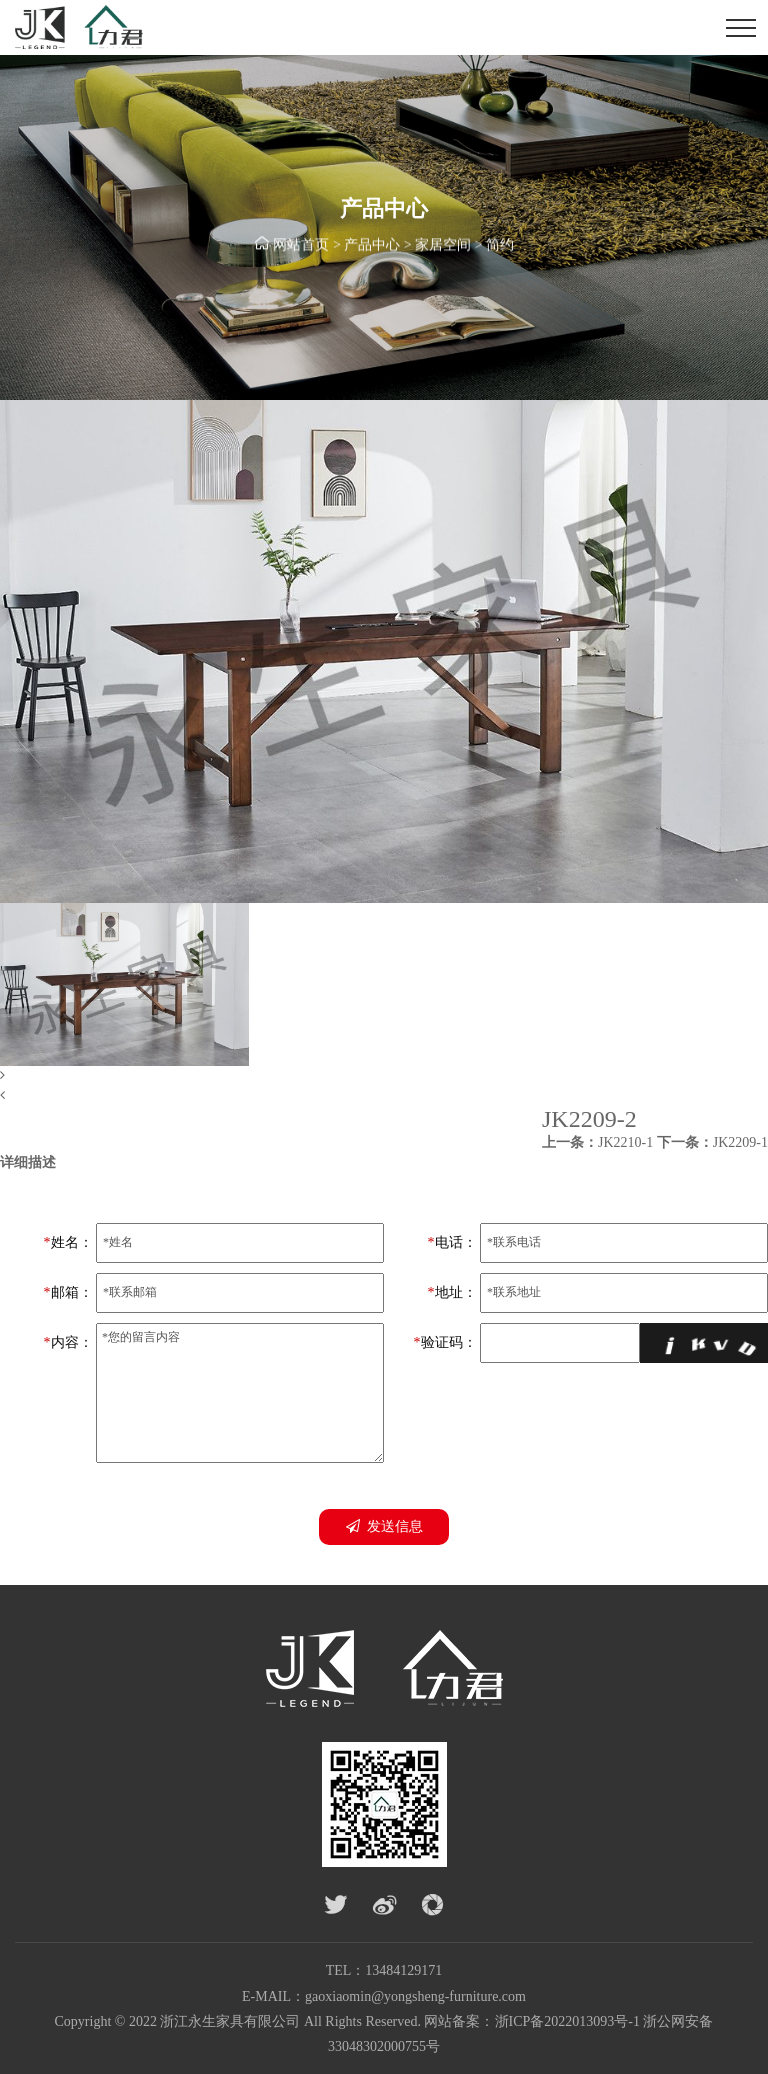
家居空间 (443, 246)
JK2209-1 (712, 1142)
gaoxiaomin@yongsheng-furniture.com (415, 1996)
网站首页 (301, 246)
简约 (500, 246)
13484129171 (403, 1970)
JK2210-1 (597, 1142)
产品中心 (372, 246)
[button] (384, 1076)
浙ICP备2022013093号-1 (567, 2021)
